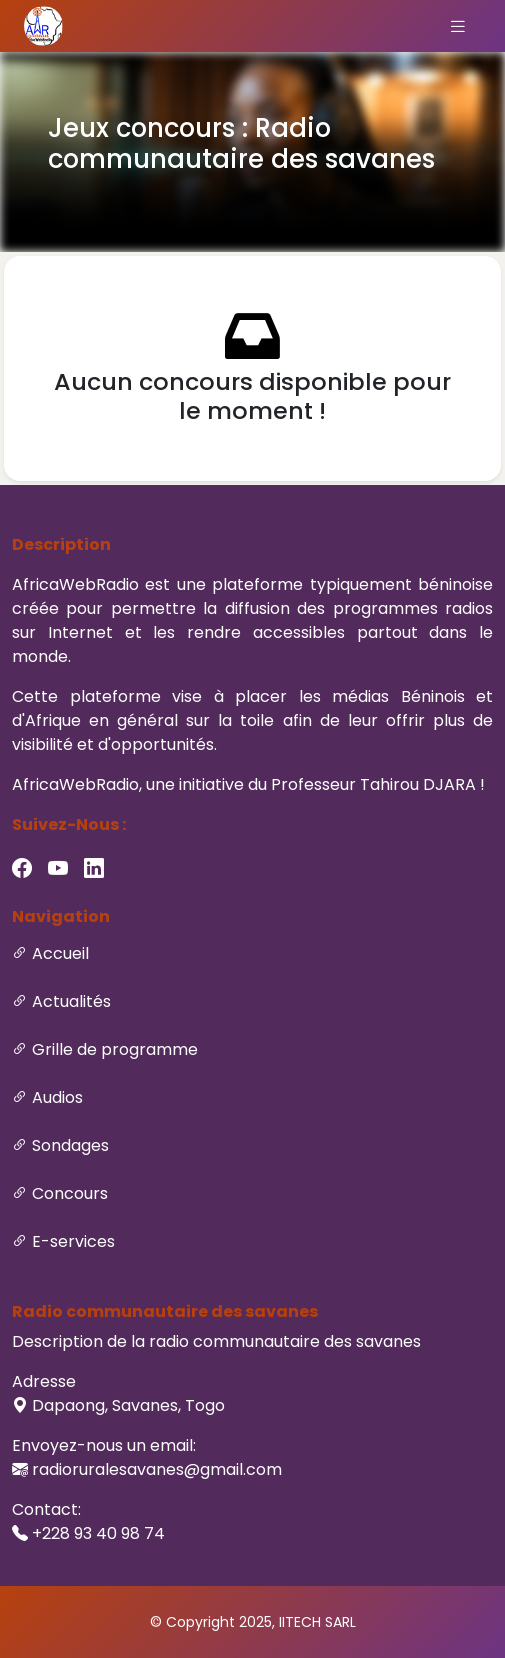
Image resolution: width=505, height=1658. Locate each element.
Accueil (60, 953)
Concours (70, 1193)
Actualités (71, 1001)
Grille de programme (115, 1049)
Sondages (70, 1145)
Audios (57, 1097)
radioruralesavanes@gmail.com (157, 1469)
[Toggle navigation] (458, 26)
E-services (73, 1241)
